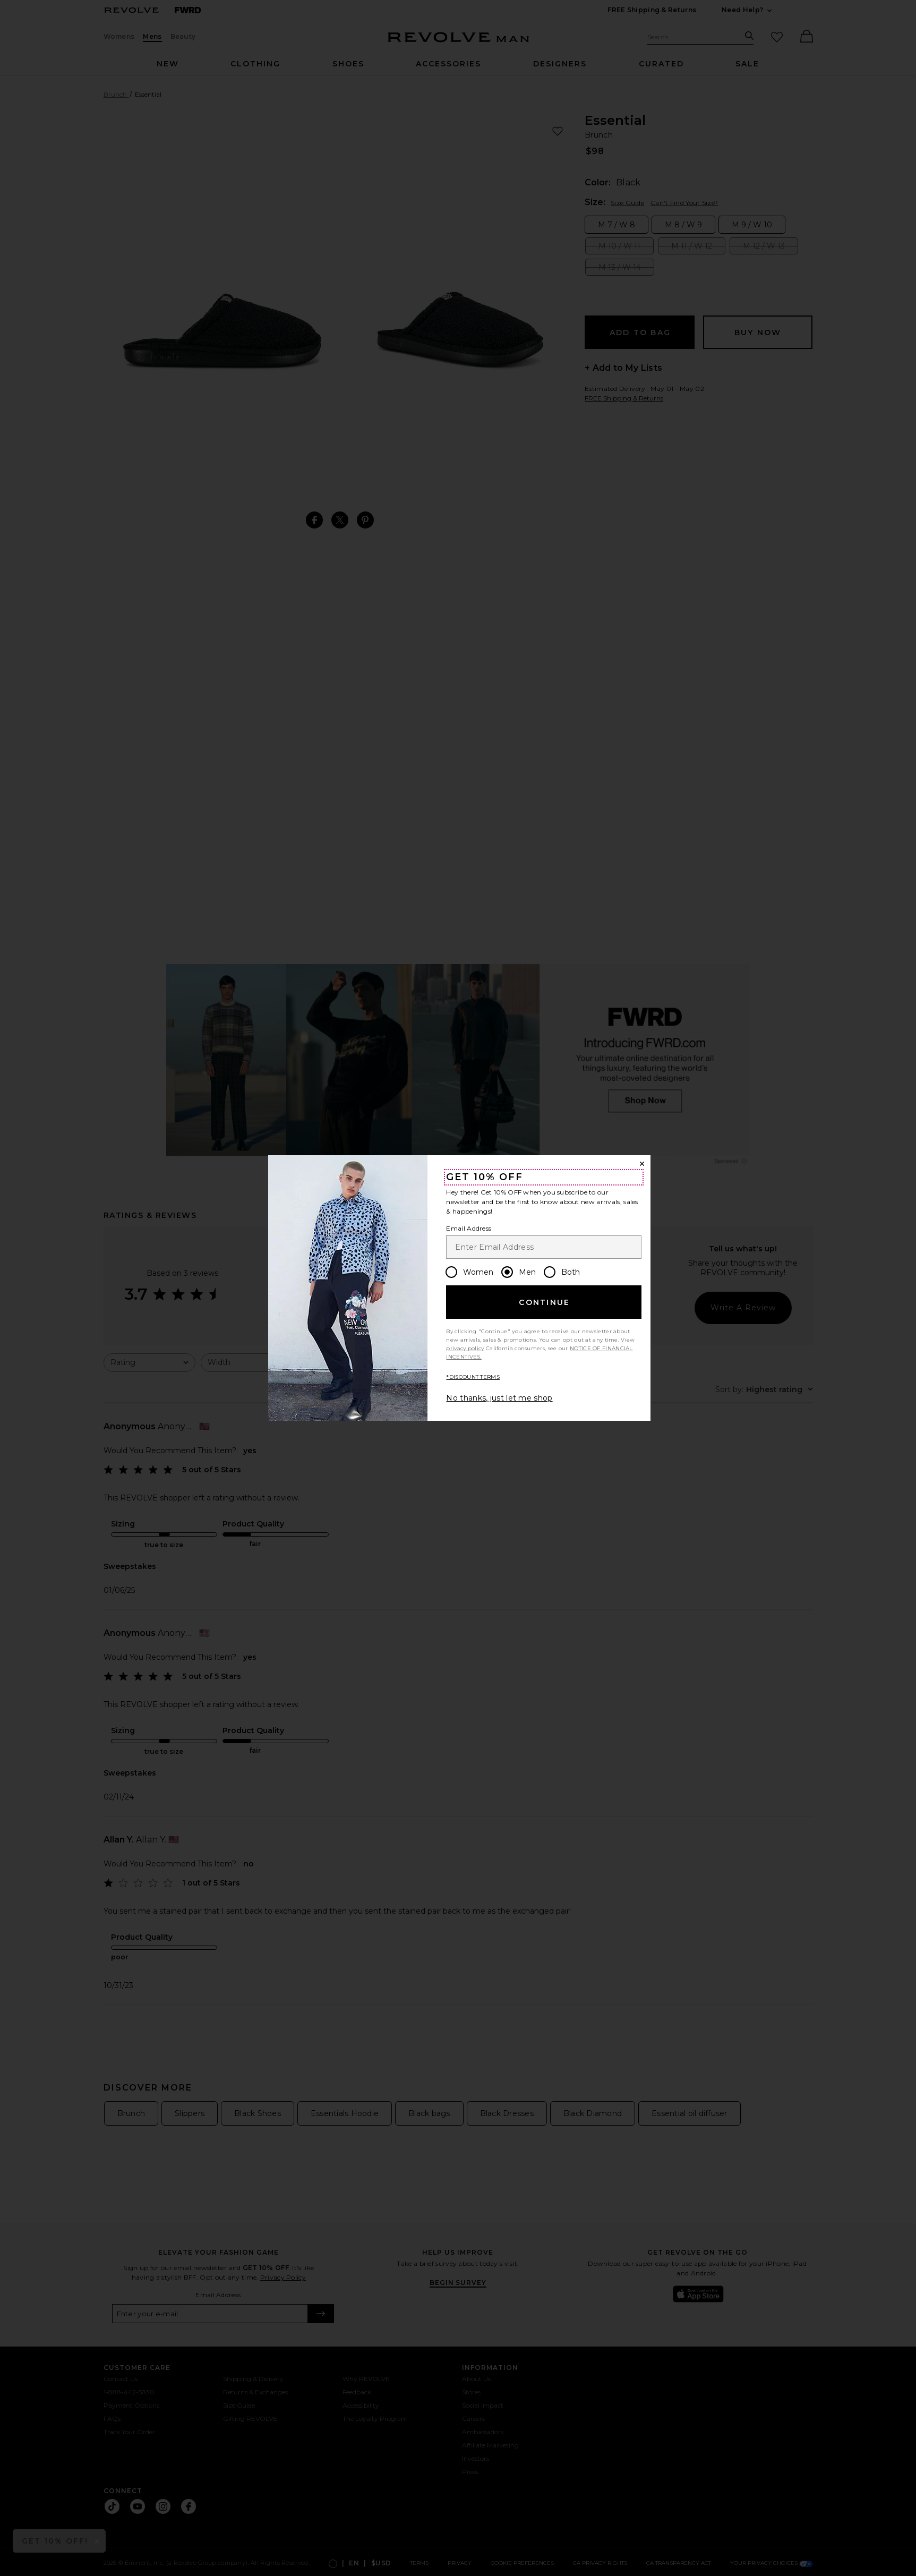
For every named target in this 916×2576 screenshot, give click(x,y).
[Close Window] (642, 1163)
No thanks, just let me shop (499, 1398)
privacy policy (465, 1348)
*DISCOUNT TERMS (473, 1377)
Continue (544, 1302)
